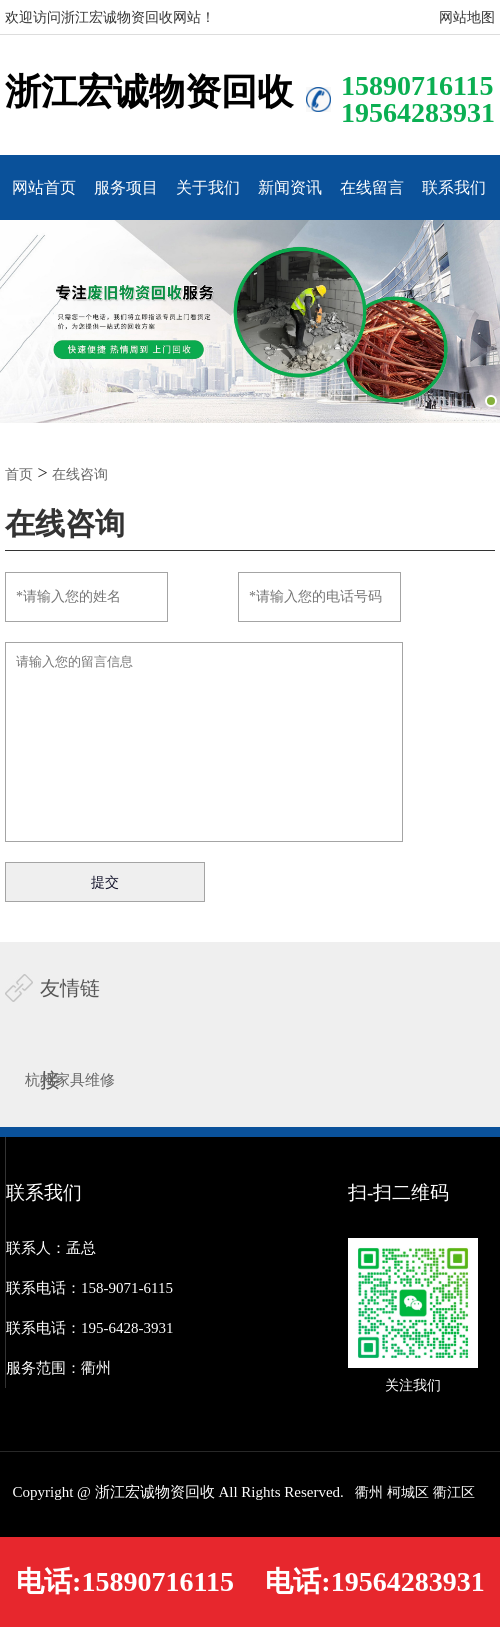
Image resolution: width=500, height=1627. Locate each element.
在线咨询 (80, 474)
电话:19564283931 (374, 1581)
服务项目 (126, 187)
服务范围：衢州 (58, 1368)
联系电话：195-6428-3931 (90, 1328)
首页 (19, 474)
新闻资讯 (290, 187)
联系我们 (454, 187)
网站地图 (467, 17)
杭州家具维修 (70, 1080)
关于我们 (208, 187)
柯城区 (408, 1492)
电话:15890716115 (125, 1581)
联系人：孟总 (51, 1248)
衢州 (369, 1492)
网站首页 (44, 187)
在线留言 (372, 187)
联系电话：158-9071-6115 (89, 1288)
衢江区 (454, 1492)
